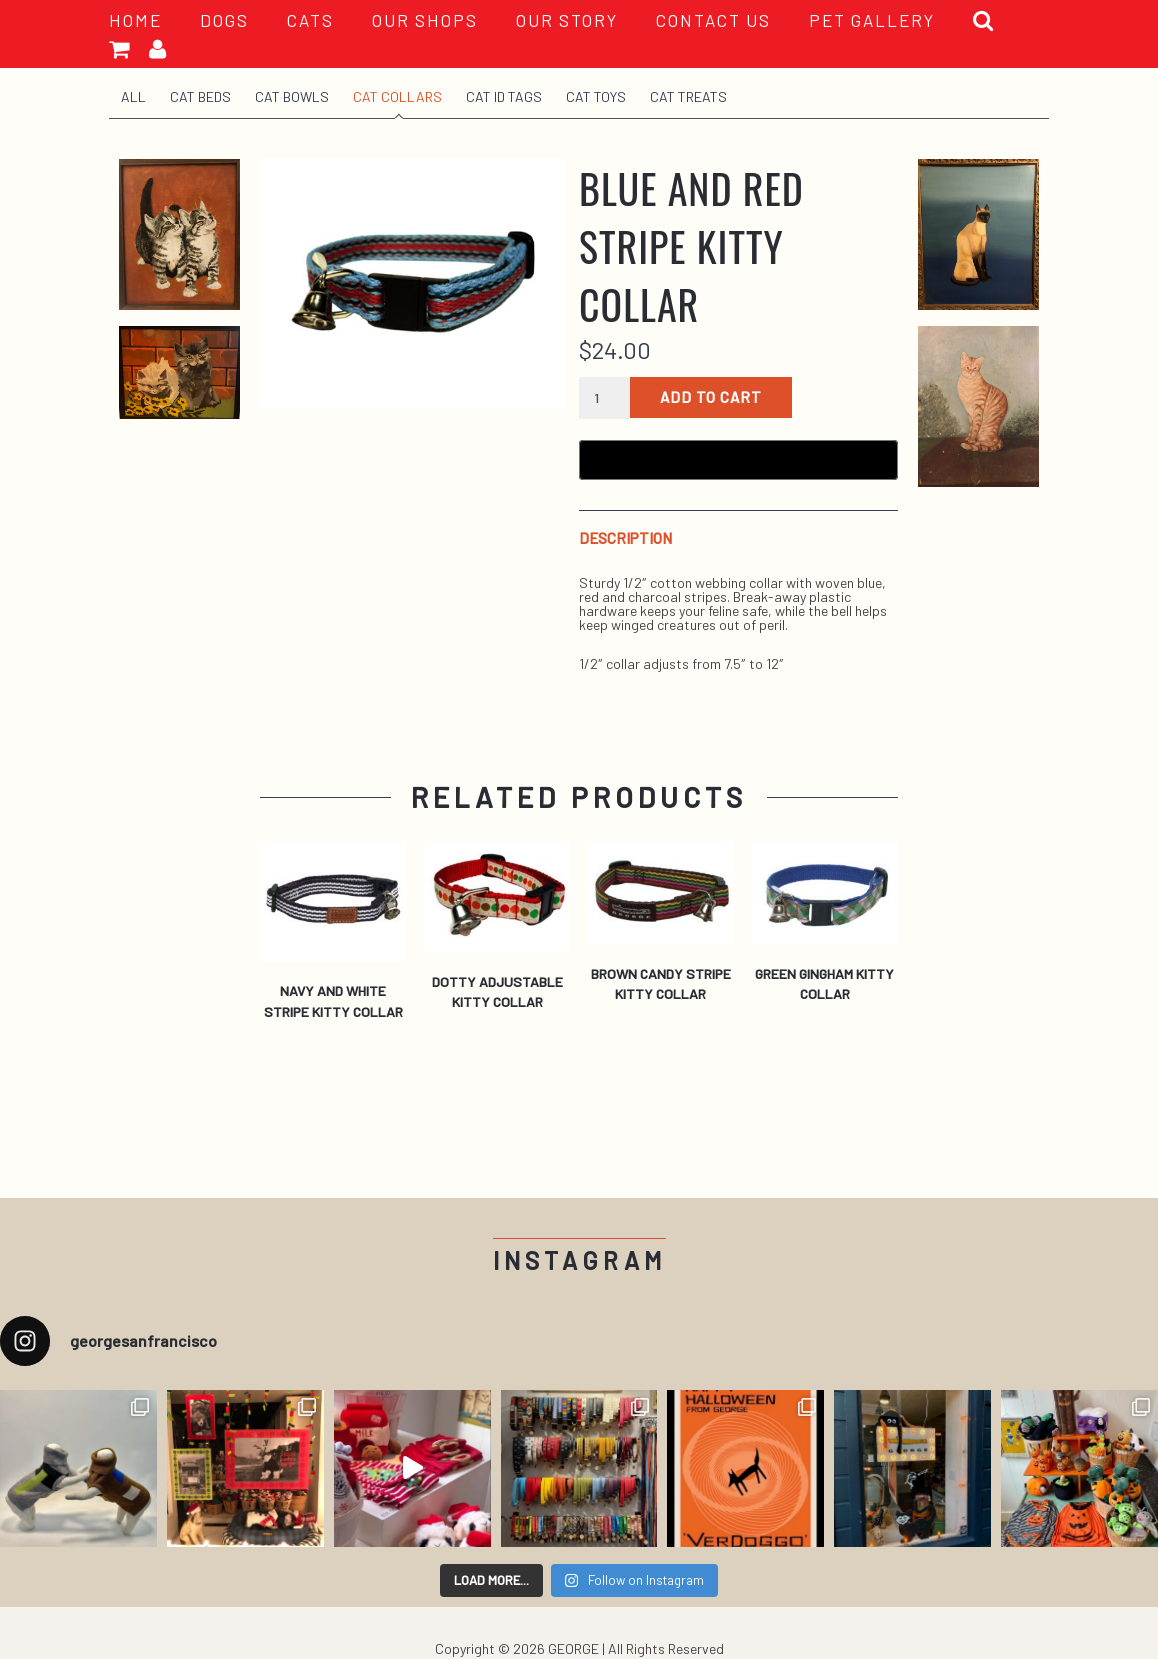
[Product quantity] (604, 398)
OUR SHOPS (425, 20)
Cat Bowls (292, 96)
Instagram (579, 1260)
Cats (310, 20)
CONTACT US (713, 20)
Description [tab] (625, 538)
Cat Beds (200, 96)
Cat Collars (397, 96)
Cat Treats (688, 96)
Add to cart (711, 397)
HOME (135, 20)
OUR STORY (567, 20)
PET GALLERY (872, 20)
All (133, 96)
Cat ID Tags (504, 96)
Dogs (224, 20)
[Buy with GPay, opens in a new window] (738, 460)
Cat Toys (596, 96)
